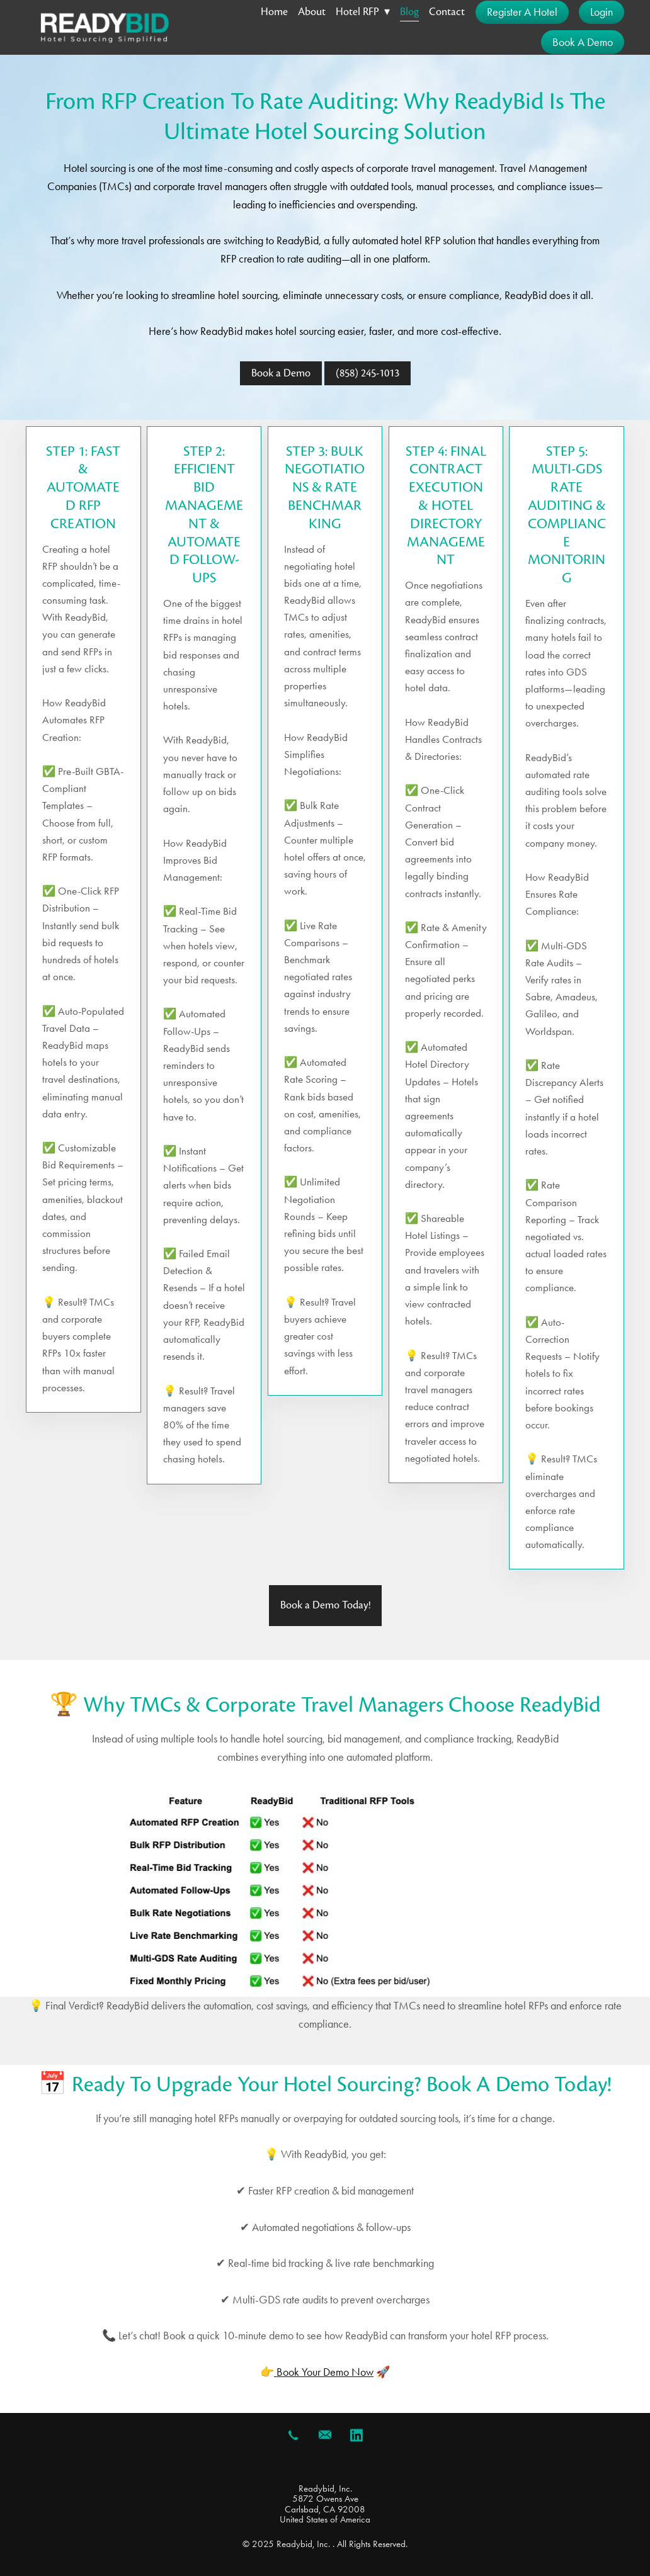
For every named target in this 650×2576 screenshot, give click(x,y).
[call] (293, 2435)
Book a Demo (582, 42)
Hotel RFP (363, 11)
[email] (325, 2435)
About (312, 11)
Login (601, 12)
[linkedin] (356, 2435)
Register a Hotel (522, 12)
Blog (409, 11)
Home (274, 11)
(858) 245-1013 (367, 373)
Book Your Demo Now (323, 2372)
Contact (447, 11)
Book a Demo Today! (325, 1605)
